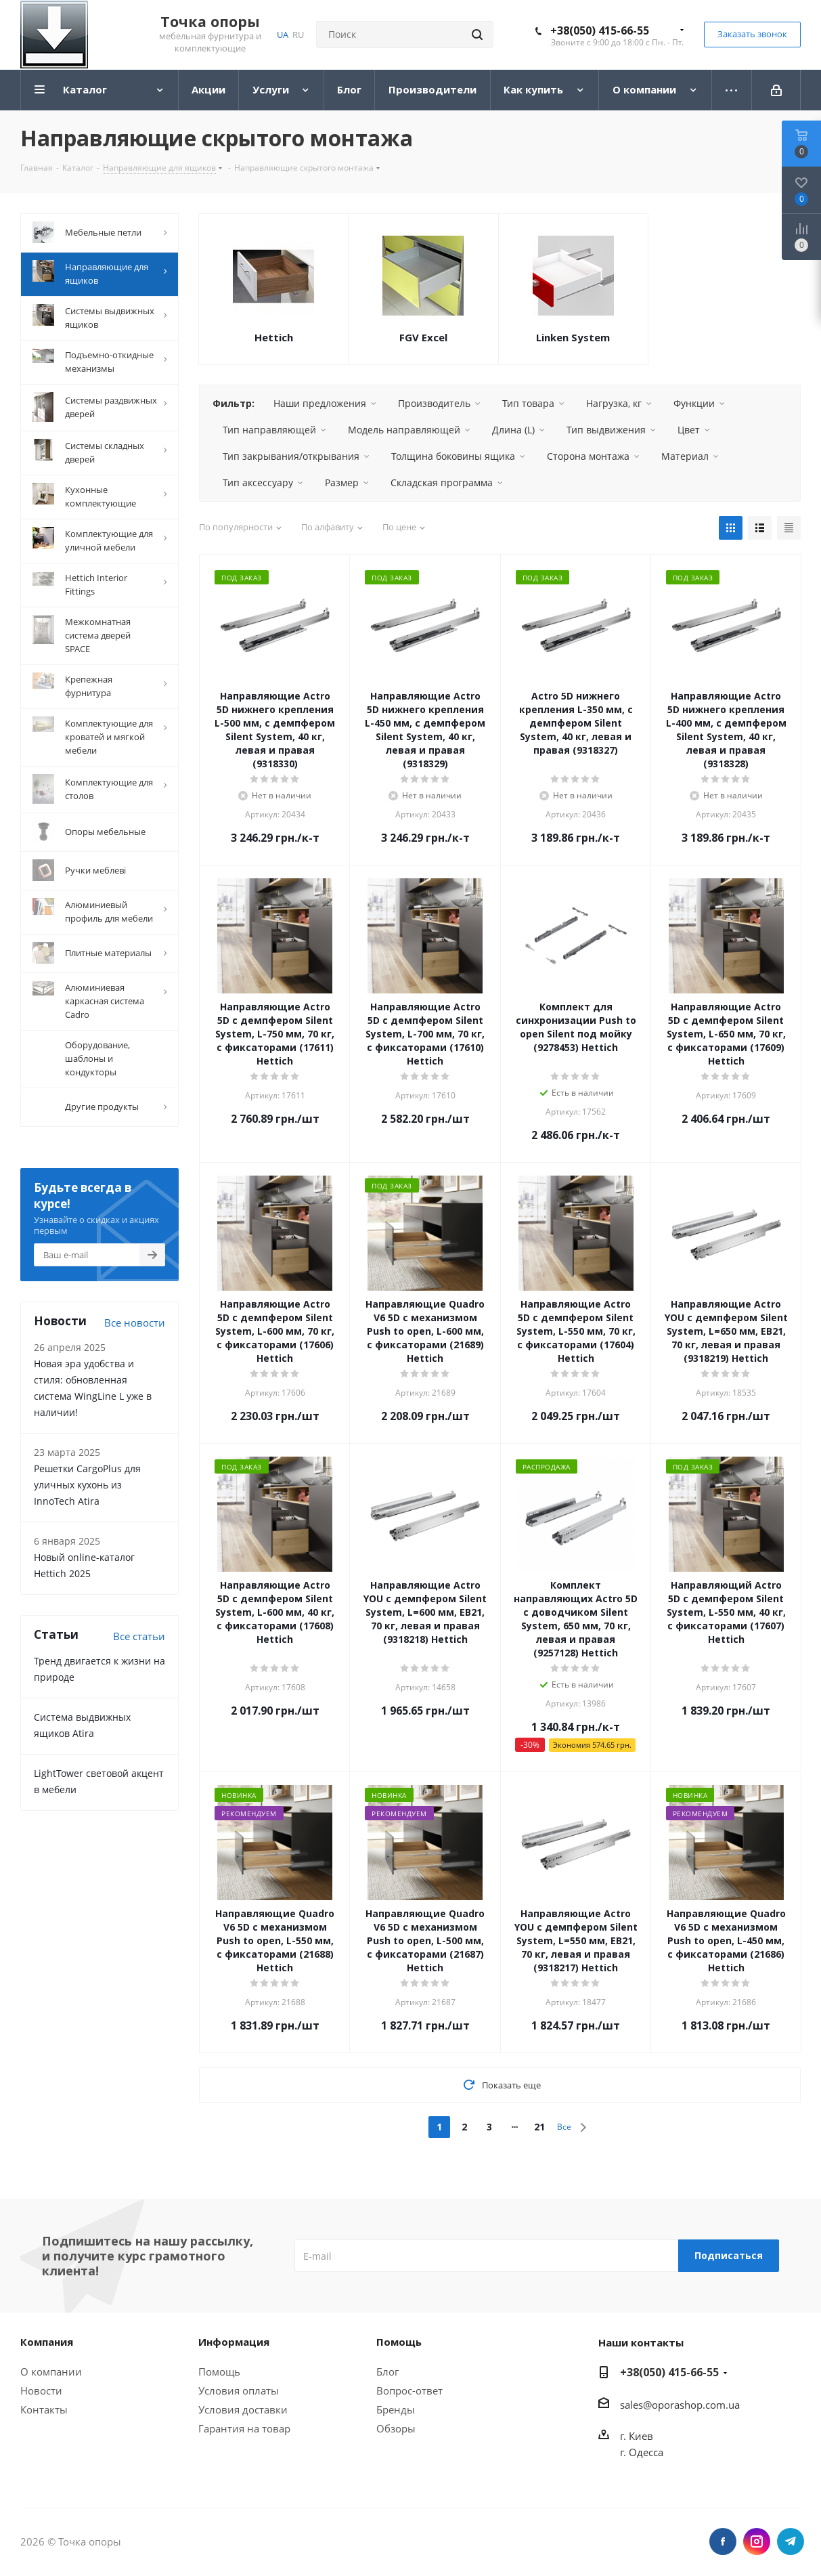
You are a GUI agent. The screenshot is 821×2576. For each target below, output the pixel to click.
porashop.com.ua (699, 2404)
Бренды (395, 2409)
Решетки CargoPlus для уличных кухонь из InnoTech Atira (87, 1482)
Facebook (722, 2541)
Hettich (273, 337)
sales (631, 2404)
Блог (387, 2371)
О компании (51, 2371)
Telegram (790, 2541)
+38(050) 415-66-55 (599, 30)
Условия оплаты (238, 2390)
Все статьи (139, 1633)
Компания (46, 2341)
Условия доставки (243, 2409)
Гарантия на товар (244, 2428)
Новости (41, 2390)
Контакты (44, 2409)
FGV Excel (423, 337)
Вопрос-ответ (409, 2390)
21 (539, 2126)
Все (564, 2126)
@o (650, 2404)
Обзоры (396, 2428)
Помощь (219, 2371)
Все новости (134, 1320)
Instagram (756, 2541)
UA (282, 34)
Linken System (573, 337)
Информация (233, 2341)
